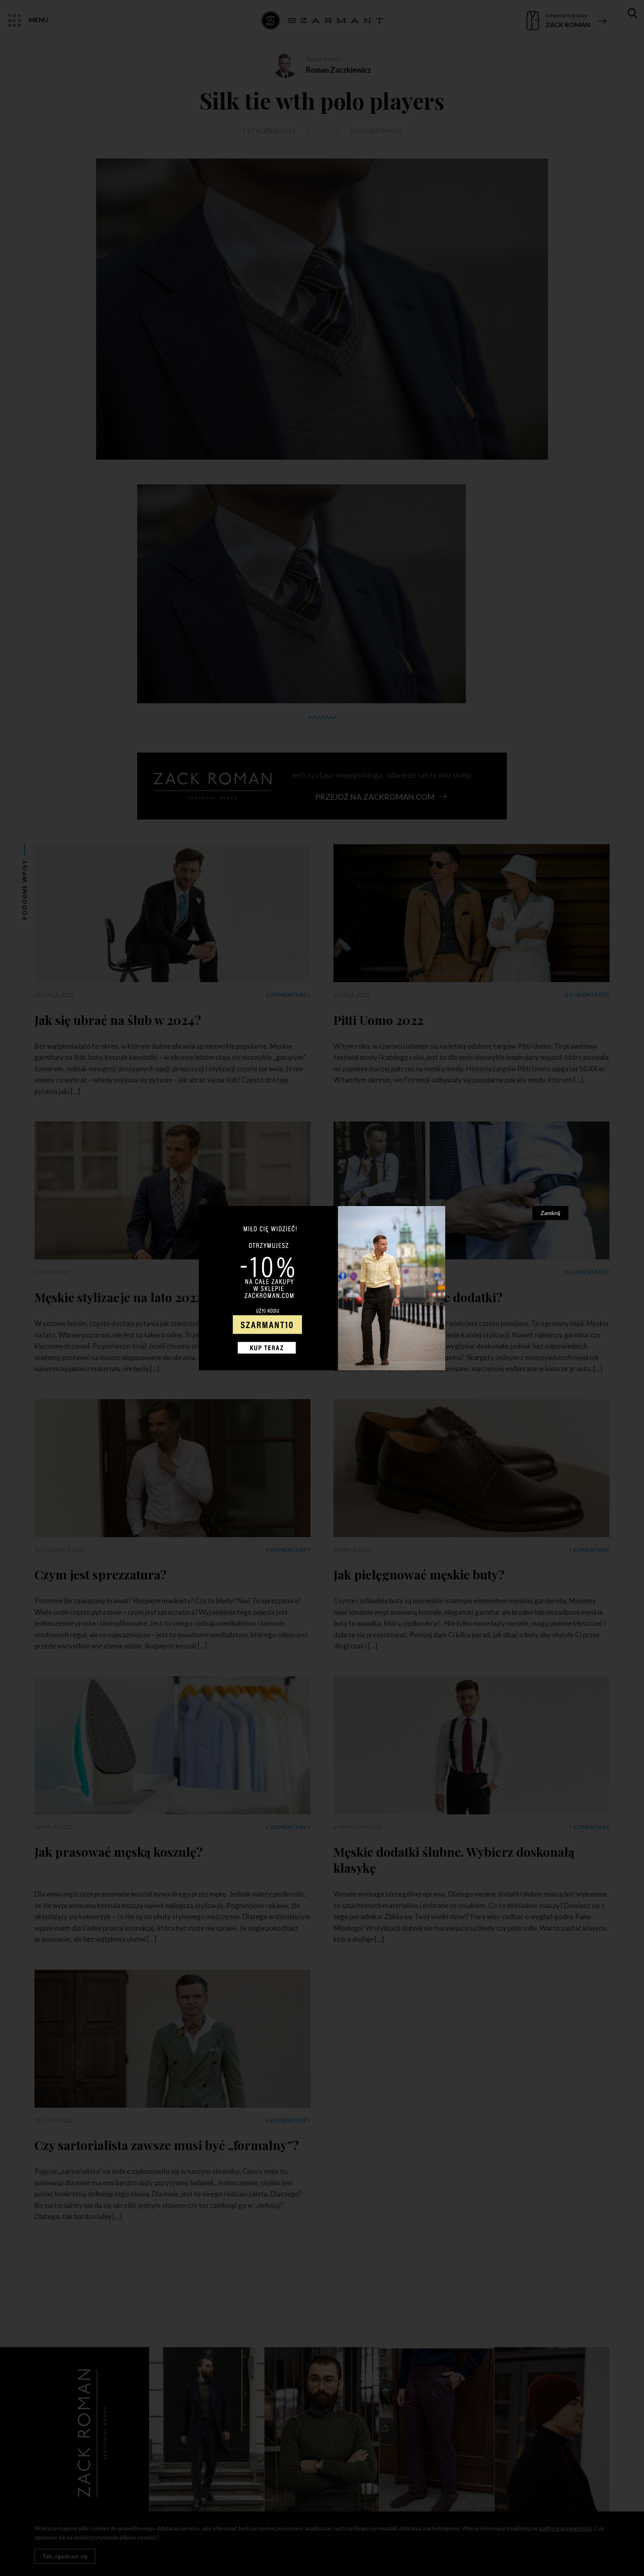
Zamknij (550, 1212)
